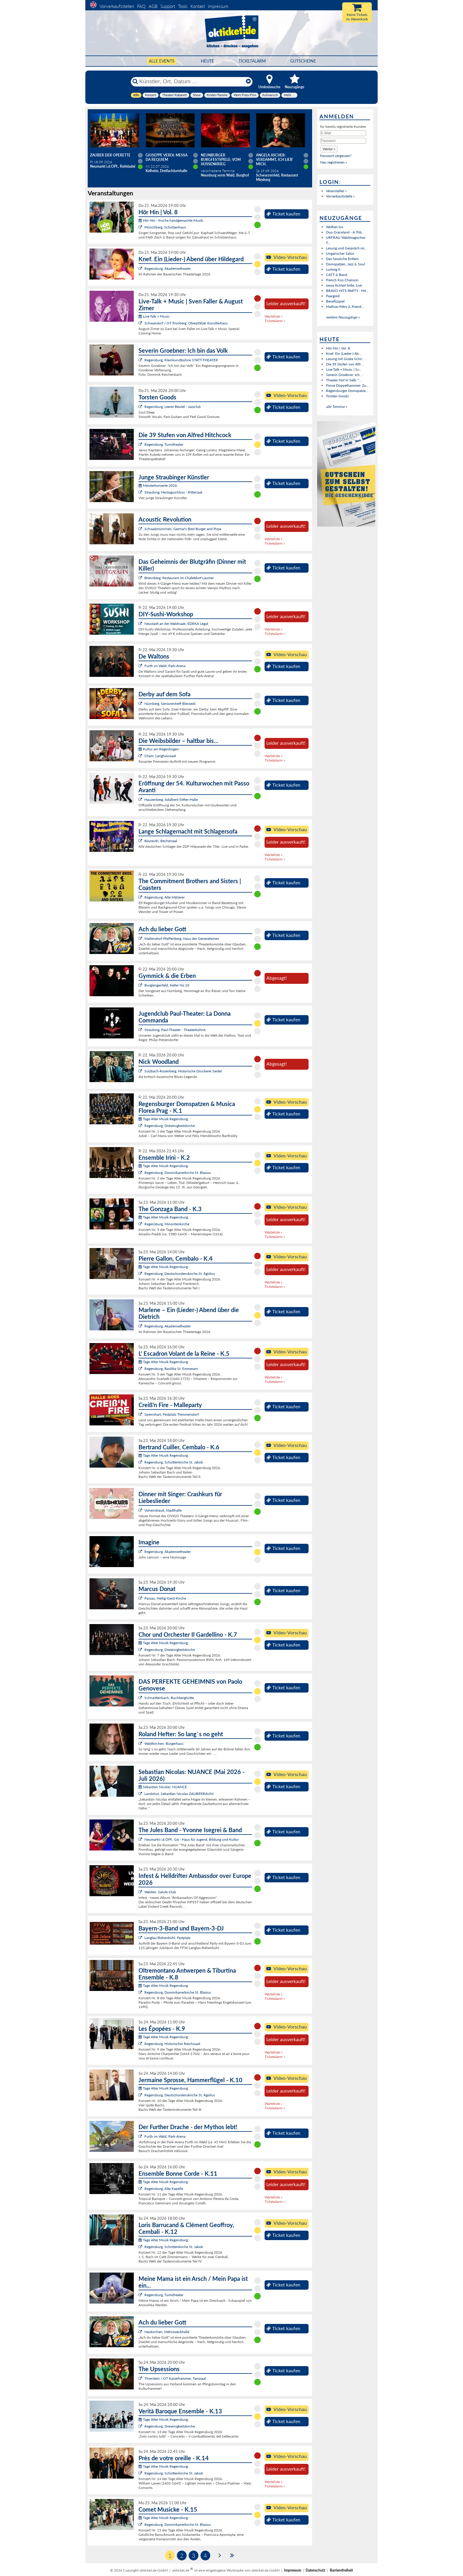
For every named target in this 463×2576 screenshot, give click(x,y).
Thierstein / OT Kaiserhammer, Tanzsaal (175, 2378)
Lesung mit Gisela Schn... (345, 359)
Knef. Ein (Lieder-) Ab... (343, 353)
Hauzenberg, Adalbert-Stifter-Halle (171, 799)
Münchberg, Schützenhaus (165, 227)
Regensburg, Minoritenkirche (166, 1224)
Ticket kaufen (283, 213)
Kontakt (197, 6)
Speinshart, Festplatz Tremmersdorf (171, 1414)
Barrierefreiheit (341, 2570)
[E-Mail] (343, 133)
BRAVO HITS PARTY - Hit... (347, 290)
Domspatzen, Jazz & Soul (345, 264)
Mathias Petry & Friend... (345, 306)
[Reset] (248, 81)
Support (167, 6)
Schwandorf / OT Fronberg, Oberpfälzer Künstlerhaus (186, 323)
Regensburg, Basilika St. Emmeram (171, 1368)
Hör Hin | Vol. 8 (338, 348)
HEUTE (207, 60)
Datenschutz (315, 2570)
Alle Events (162, 60)
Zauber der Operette (110, 155)
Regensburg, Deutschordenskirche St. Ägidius (179, 1273)
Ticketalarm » (275, 320)
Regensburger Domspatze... (347, 390)
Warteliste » (273, 316)
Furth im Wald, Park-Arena (164, 666)
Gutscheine (303, 60)
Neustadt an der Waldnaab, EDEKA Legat (176, 623)
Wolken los (334, 227)
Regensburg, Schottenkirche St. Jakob (173, 1462)
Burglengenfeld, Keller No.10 (166, 985)
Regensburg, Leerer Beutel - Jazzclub (172, 406)
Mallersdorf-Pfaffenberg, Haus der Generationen (181, 938)
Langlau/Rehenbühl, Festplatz (167, 1937)
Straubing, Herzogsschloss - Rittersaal (173, 492)
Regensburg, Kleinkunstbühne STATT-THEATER (181, 360)
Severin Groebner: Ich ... (344, 375)
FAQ (141, 6)
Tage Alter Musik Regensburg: (163, 1119)
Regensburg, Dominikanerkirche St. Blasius (177, 1172)
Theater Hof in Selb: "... (343, 380)
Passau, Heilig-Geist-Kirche (165, 1598)
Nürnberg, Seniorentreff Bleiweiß (169, 703)
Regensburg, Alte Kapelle (163, 2188)
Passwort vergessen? (335, 155)
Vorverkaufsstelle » (340, 196)
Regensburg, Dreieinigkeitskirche (169, 1125)
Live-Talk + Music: (154, 316)
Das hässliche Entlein (342, 259)
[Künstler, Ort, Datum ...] (191, 81)
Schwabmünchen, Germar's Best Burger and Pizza (182, 529)
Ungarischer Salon (340, 253)
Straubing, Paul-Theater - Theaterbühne (175, 1030)
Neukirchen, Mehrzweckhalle (166, 2332)
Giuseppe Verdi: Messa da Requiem (167, 157)
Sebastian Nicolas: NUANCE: (163, 1787)
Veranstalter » (336, 191)
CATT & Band (336, 274)
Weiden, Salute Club (160, 1892)
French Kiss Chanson (342, 280)
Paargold (333, 296)
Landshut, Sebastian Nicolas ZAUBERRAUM (178, 1793)
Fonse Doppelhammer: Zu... (347, 385)
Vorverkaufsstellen (117, 6)
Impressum (218, 6)
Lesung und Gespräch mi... (346, 248)
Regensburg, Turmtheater (163, 444)
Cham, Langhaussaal (160, 756)
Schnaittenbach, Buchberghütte (169, 1697)
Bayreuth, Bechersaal (160, 841)
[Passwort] (343, 141)
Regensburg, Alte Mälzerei (164, 897)
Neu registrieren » (333, 162)
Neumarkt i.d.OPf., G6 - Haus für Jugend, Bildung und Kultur (191, 1839)
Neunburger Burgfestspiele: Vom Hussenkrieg (221, 159)
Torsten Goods (337, 396)
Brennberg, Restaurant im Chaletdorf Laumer (179, 578)
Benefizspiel (335, 301)
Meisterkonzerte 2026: (158, 485)
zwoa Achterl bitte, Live (344, 285)
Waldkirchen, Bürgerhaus (163, 1743)
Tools (183, 6)
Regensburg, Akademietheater (167, 268)
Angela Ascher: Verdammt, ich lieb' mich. (274, 159)
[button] (329, 149)
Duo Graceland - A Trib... (345, 232)
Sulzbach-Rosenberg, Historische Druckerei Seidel (183, 1071)
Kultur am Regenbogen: (159, 749)
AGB (153, 6)
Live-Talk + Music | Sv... (344, 369)
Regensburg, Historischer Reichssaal (172, 2043)
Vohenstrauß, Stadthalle (163, 1510)
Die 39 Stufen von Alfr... (344, 364)
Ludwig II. (333, 269)
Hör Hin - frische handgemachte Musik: (171, 220)
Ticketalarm (252, 60)
